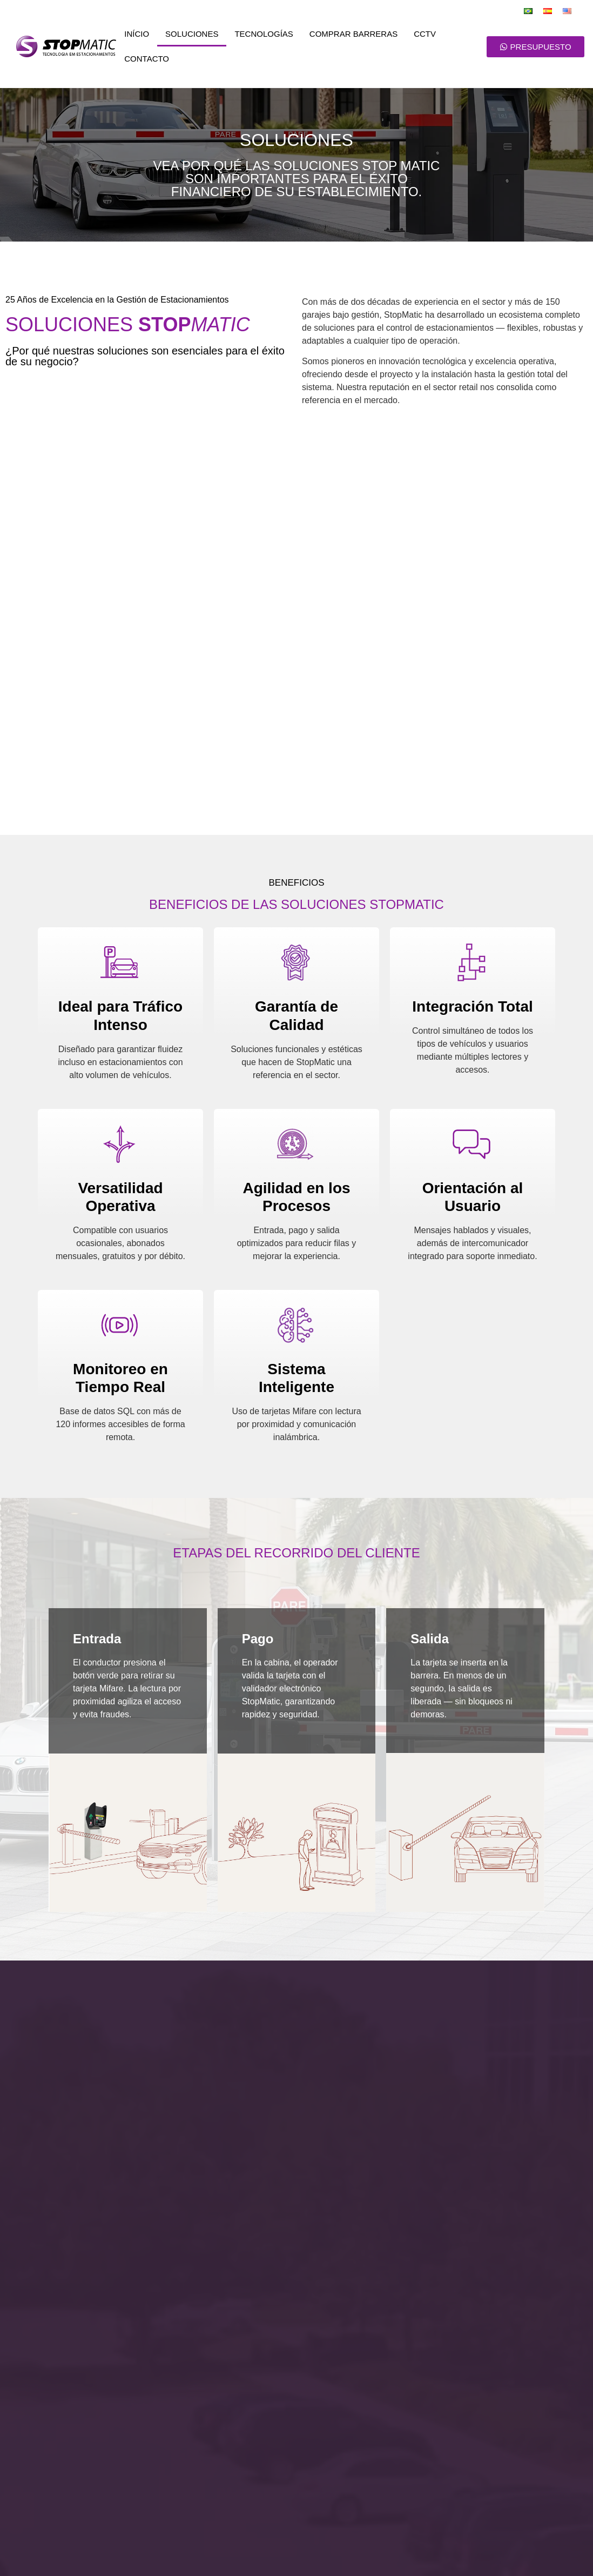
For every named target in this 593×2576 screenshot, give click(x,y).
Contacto (146, 58)
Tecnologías (263, 33)
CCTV (425, 33)
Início (136, 33)
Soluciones (191, 33)
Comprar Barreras (353, 33)
